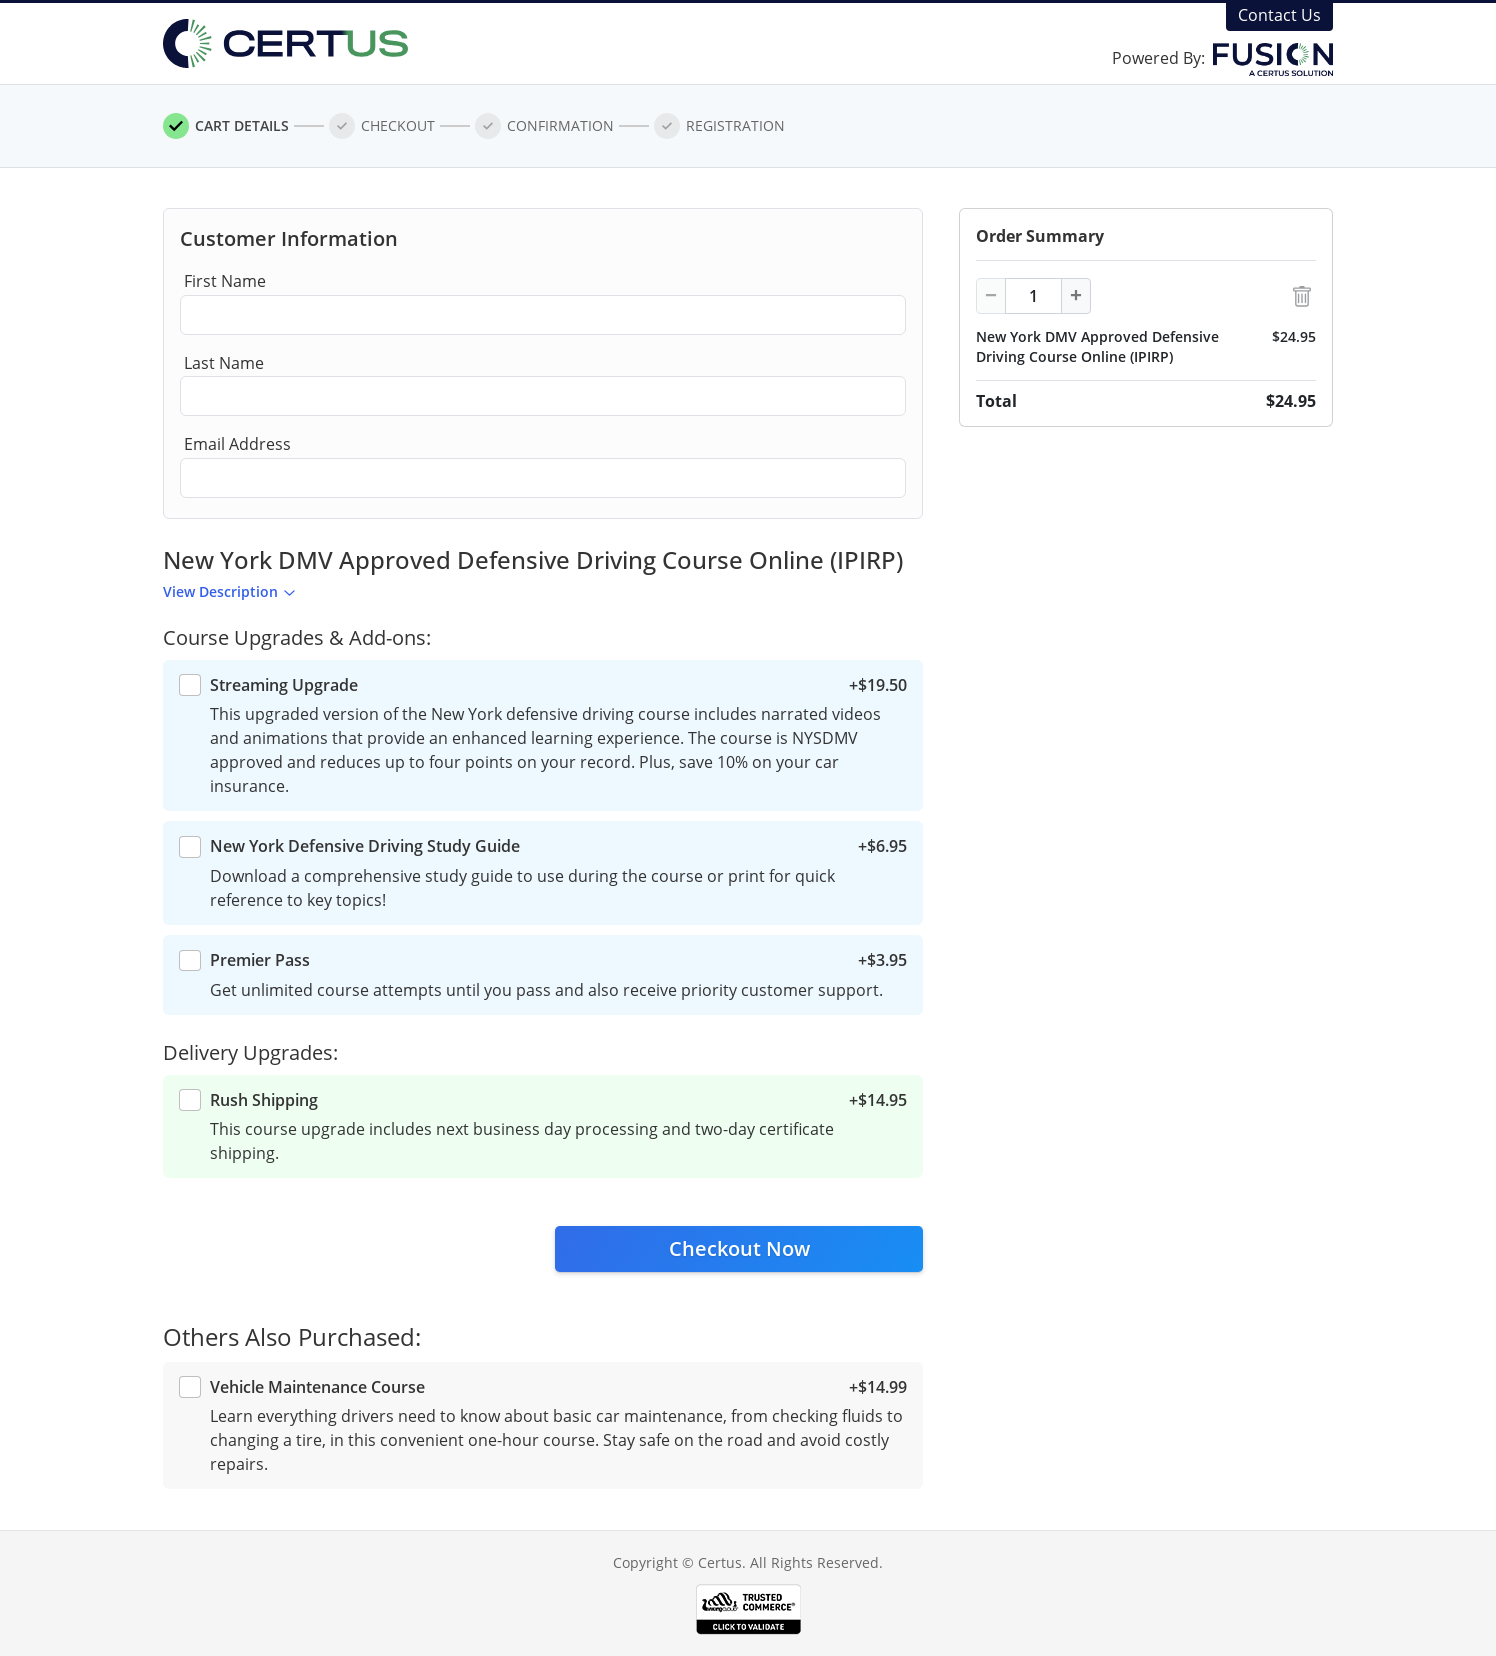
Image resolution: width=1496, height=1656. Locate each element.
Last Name (224, 363)
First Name (225, 281)
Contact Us (1279, 15)
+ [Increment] (1076, 295)
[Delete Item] (1302, 296)
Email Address (237, 444)
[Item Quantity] (1033, 296)
